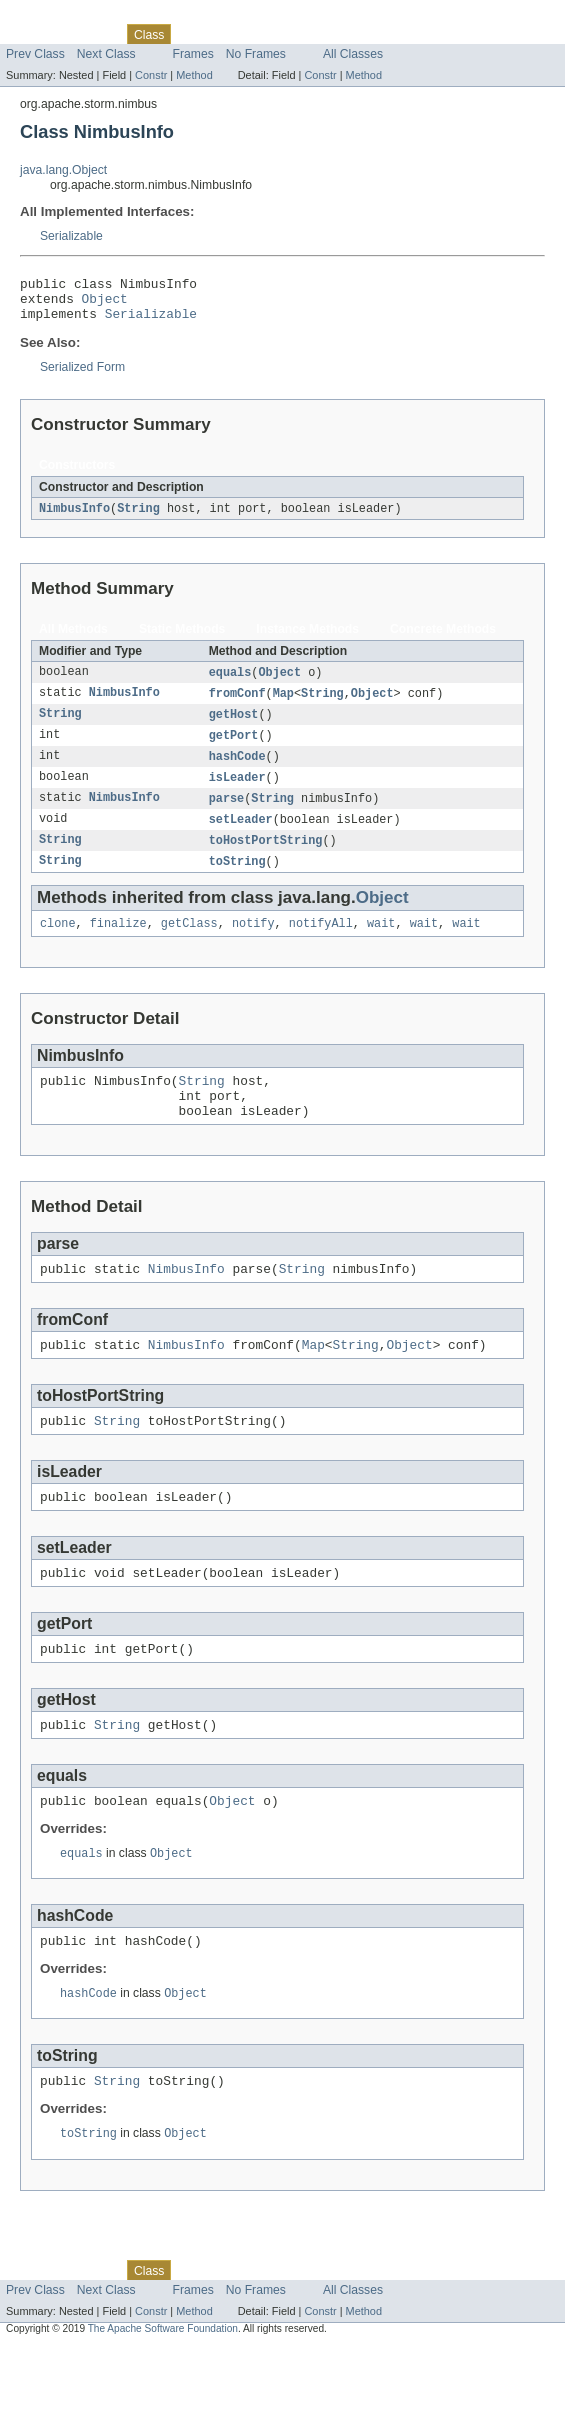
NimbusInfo (74, 518)
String (138, 518)
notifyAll (321, 945)
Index (342, 34)
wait (381, 945)
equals (230, 683)
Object (105, 304)
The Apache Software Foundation (163, 2392)
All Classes (353, 54)
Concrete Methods (443, 639)
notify (253, 945)
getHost (234, 727)
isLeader (237, 793)
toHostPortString (266, 859)
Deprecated (284, 34)
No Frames (256, 54)
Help (381, 34)
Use (193, 34)
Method (194, 75)
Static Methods (182, 639)
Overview (31, 34)
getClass (189, 945)
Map (283, 705)
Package (92, 34)
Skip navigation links (55, 17)
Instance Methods (307, 639)
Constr (151, 75)
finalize (118, 945)
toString (237, 881)
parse (227, 815)
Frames (193, 54)
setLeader (241, 837)
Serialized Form (82, 376)
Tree (228, 34)
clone (58, 945)
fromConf (237, 705)
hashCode (237, 771)
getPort (234, 749)
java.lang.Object (63, 170)
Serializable (71, 236)
